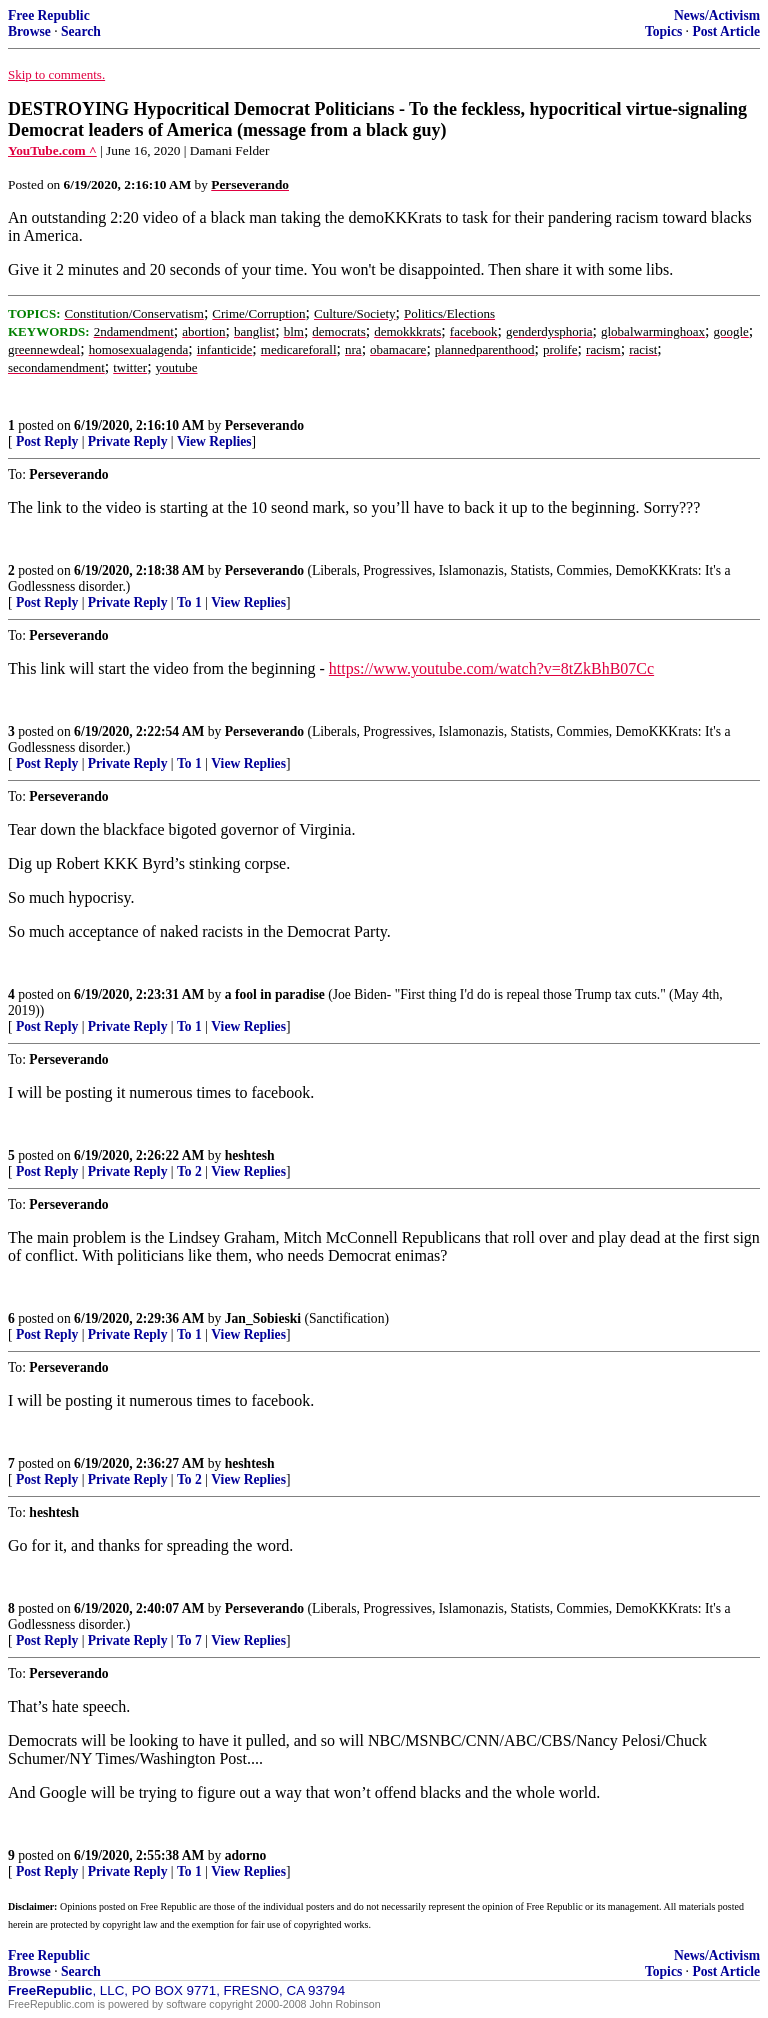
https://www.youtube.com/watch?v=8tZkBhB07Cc (491, 668)
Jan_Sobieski (263, 1318)
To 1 (189, 602)
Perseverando (264, 425)
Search (81, 31)
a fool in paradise (275, 994)
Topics (663, 31)
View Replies (214, 441)
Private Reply (128, 441)
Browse (29, 31)
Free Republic (49, 15)
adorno (246, 1855)
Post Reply (47, 441)
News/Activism (717, 15)
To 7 (189, 1640)
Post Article (726, 31)
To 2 (189, 1171)
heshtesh (250, 1155)
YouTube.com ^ (52, 150)
